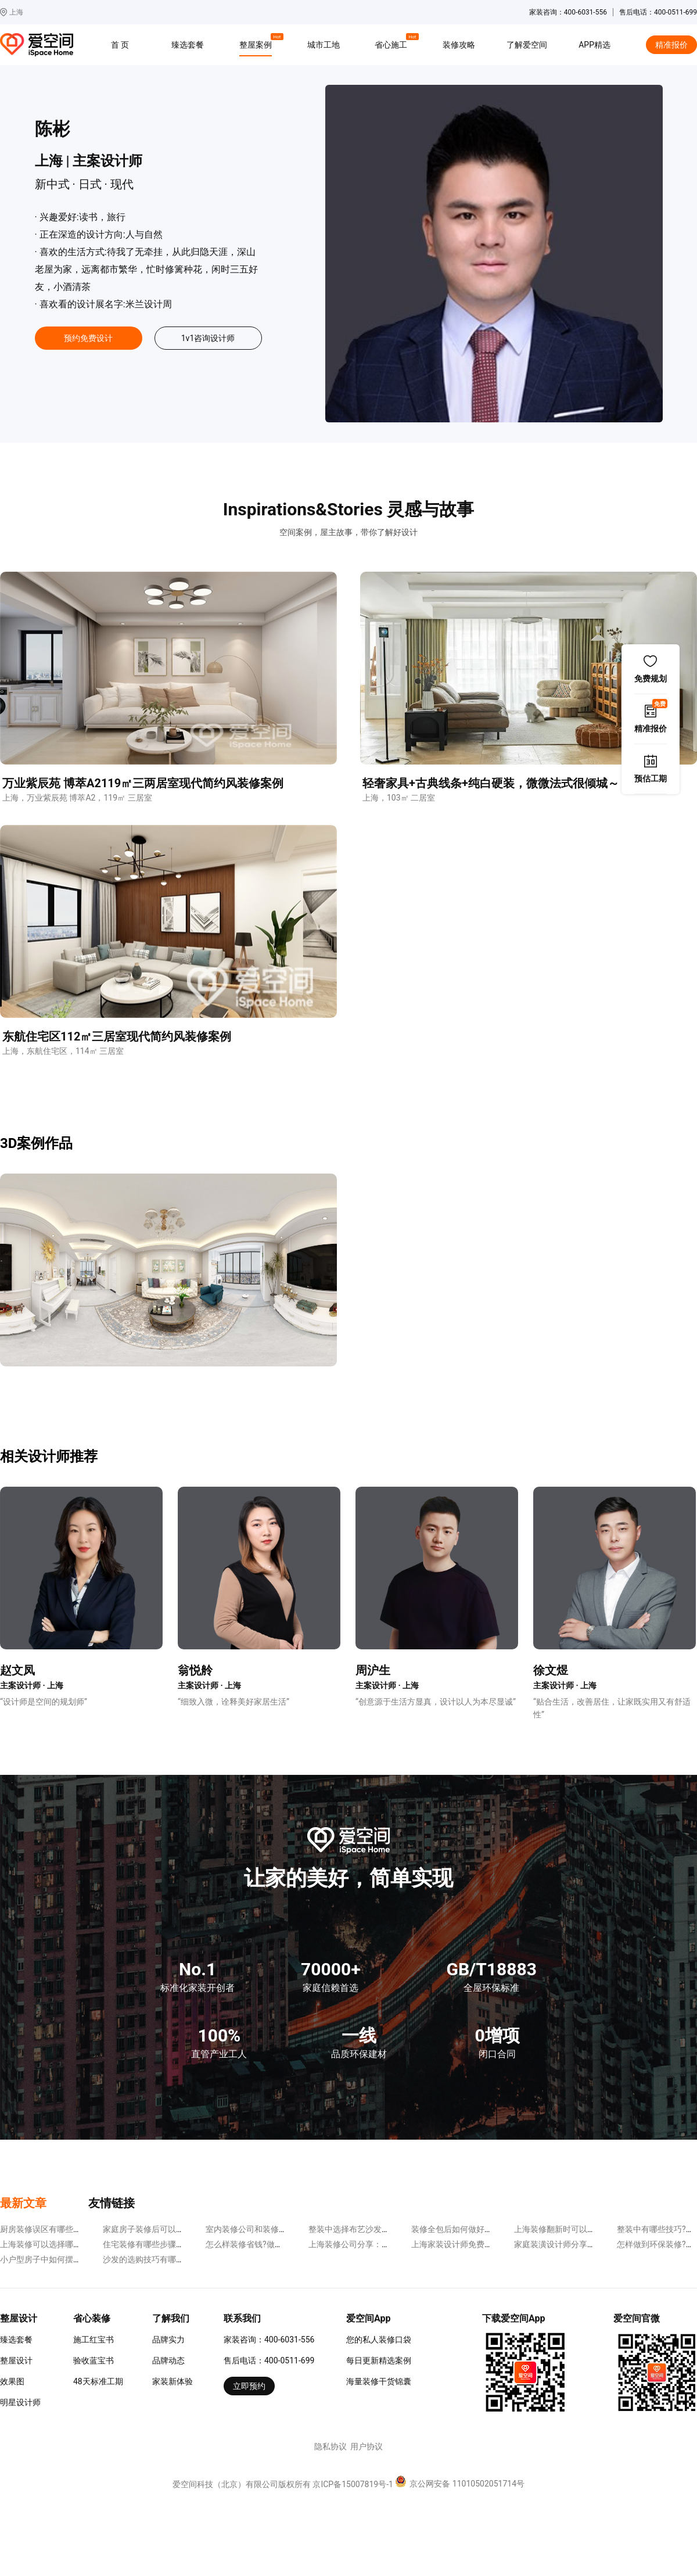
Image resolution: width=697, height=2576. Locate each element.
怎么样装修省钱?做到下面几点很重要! (274, 2244)
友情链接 (111, 2203)
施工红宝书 (93, 2339)
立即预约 (249, 2386)
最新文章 (23, 2203)
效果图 (12, 2381)
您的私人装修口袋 (378, 2339)
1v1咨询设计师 (208, 338)
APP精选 (594, 44)
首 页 (120, 44)
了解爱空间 (526, 44)
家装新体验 (172, 2381)
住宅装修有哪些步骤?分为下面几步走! (171, 2244)
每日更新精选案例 (378, 2360)
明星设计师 (20, 2402)
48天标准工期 (98, 2381)
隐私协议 (330, 2446)
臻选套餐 (187, 44)
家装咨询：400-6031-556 (269, 2339)
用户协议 (366, 2446)
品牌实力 (168, 2339)
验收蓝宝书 (93, 2360)
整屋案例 (257, 43)
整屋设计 (16, 2360)
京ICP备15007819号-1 (352, 2484)
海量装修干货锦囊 (378, 2381)
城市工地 (323, 44)
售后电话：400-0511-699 (269, 2360)
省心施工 (393, 43)
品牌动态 (168, 2360)
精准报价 (671, 44)
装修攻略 (459, 44)
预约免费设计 (88, 338)
